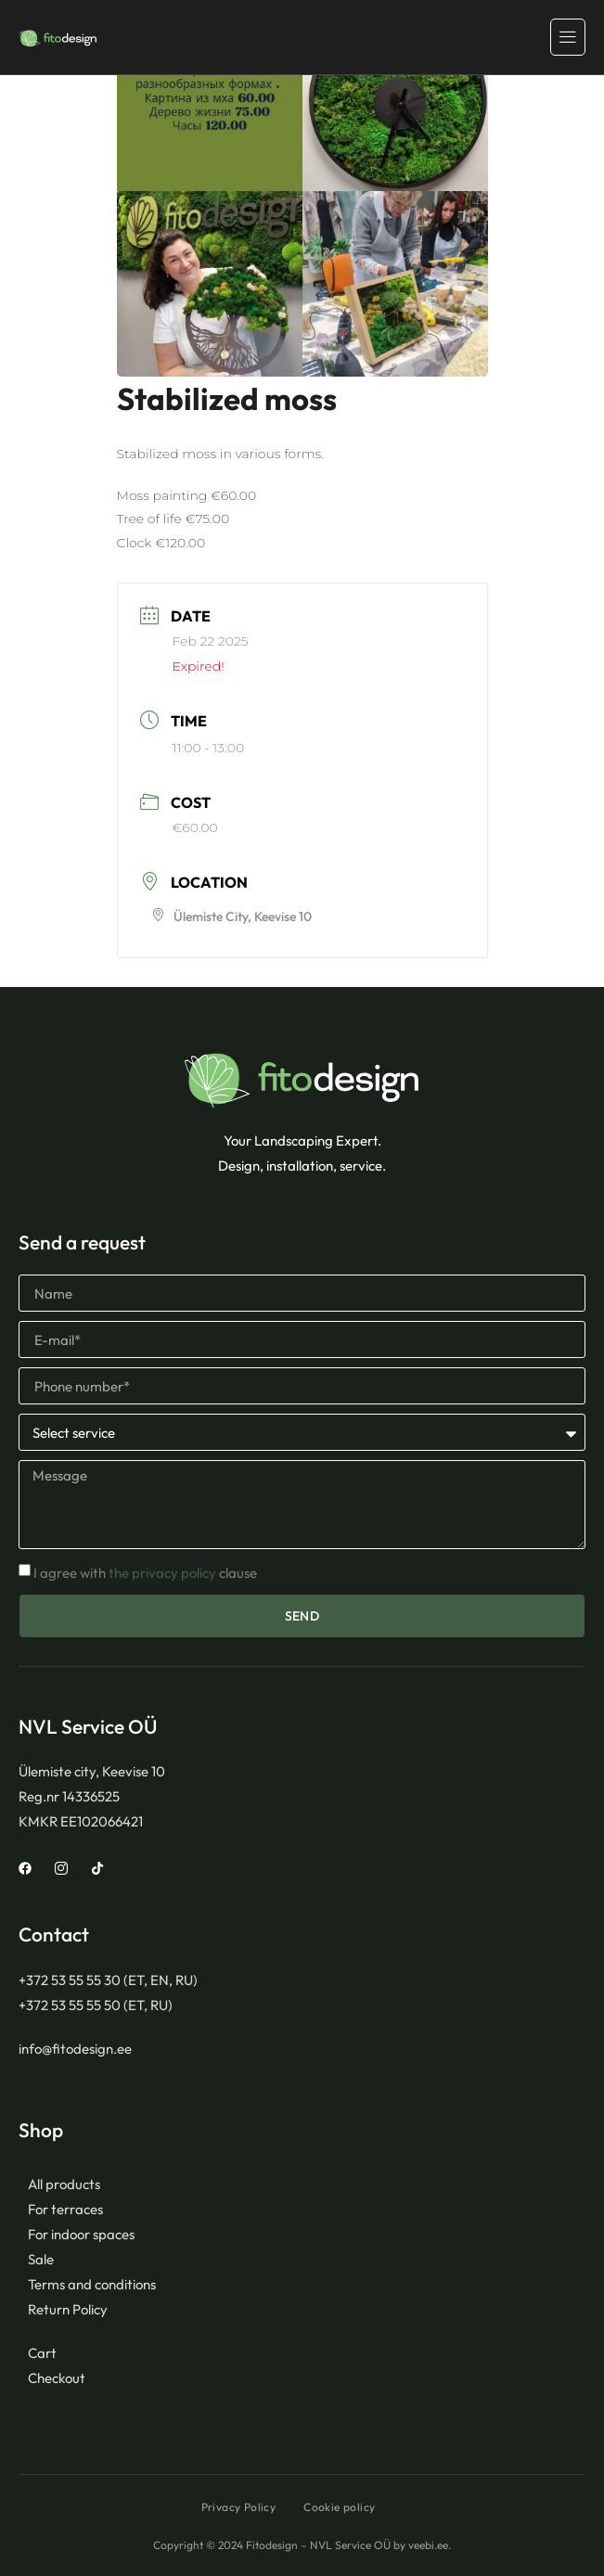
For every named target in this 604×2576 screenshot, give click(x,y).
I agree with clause (145, 1573)
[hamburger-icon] (567, 37)
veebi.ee (428, 2545)
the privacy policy (162, 1573)
